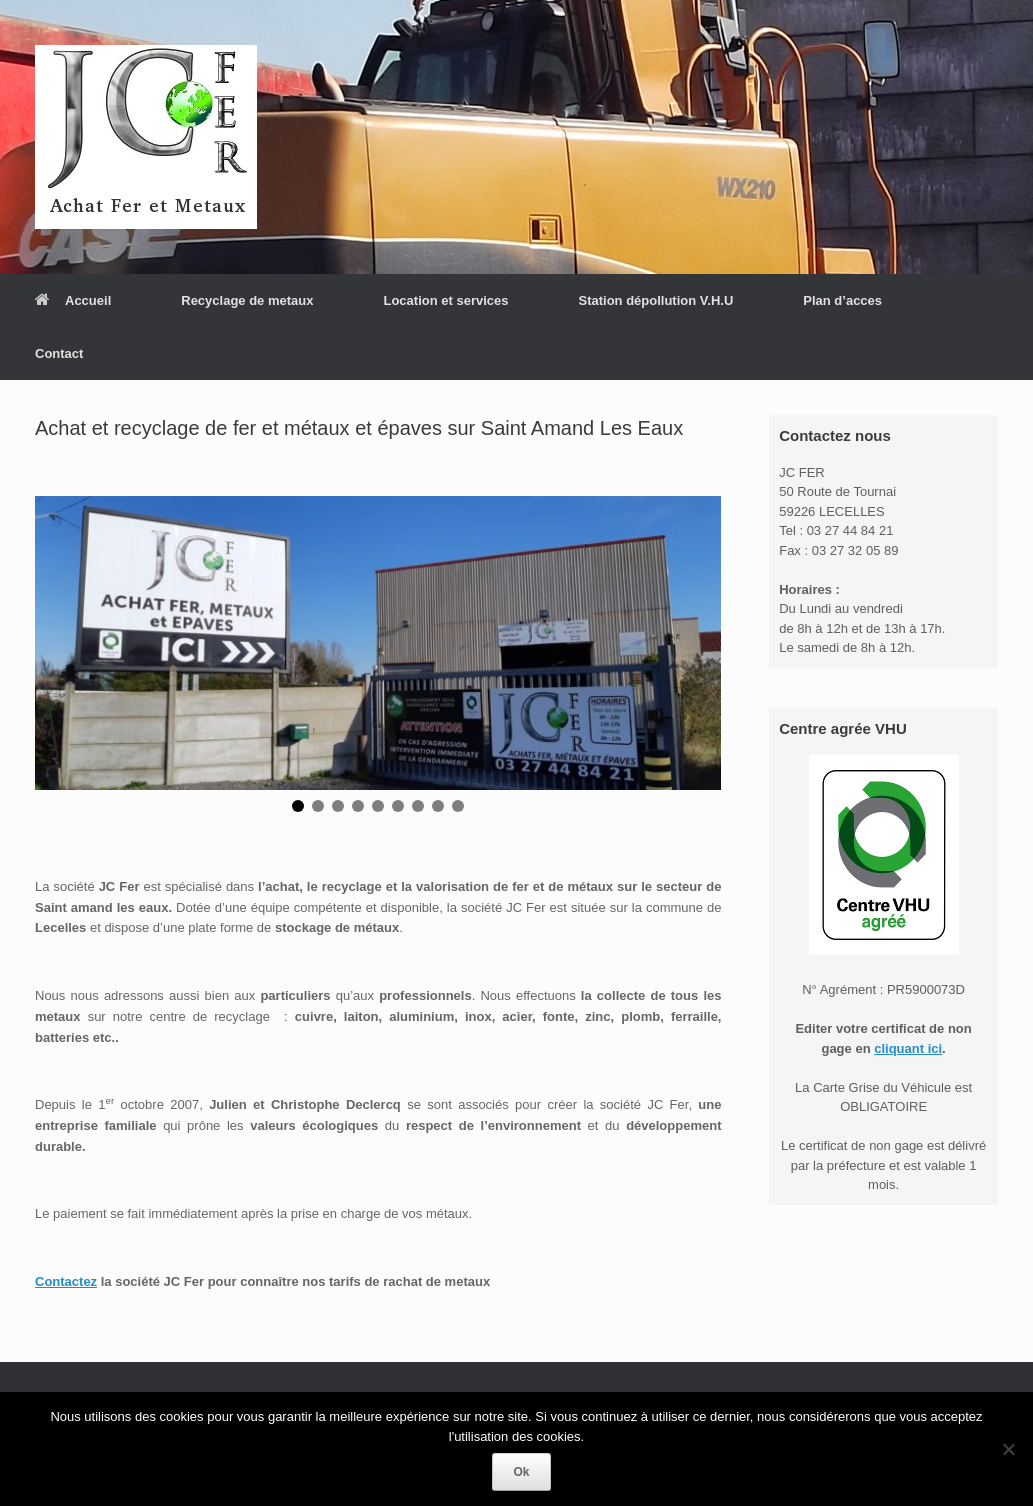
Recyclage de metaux (247, 300)
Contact (59, 353)
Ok (521, 1472)
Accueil (73, 300)
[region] (378, 663)
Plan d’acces (842, 300)
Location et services (445, 300)
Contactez (66, 1281)
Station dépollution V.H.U (655, 300)
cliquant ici (908, 1048)
